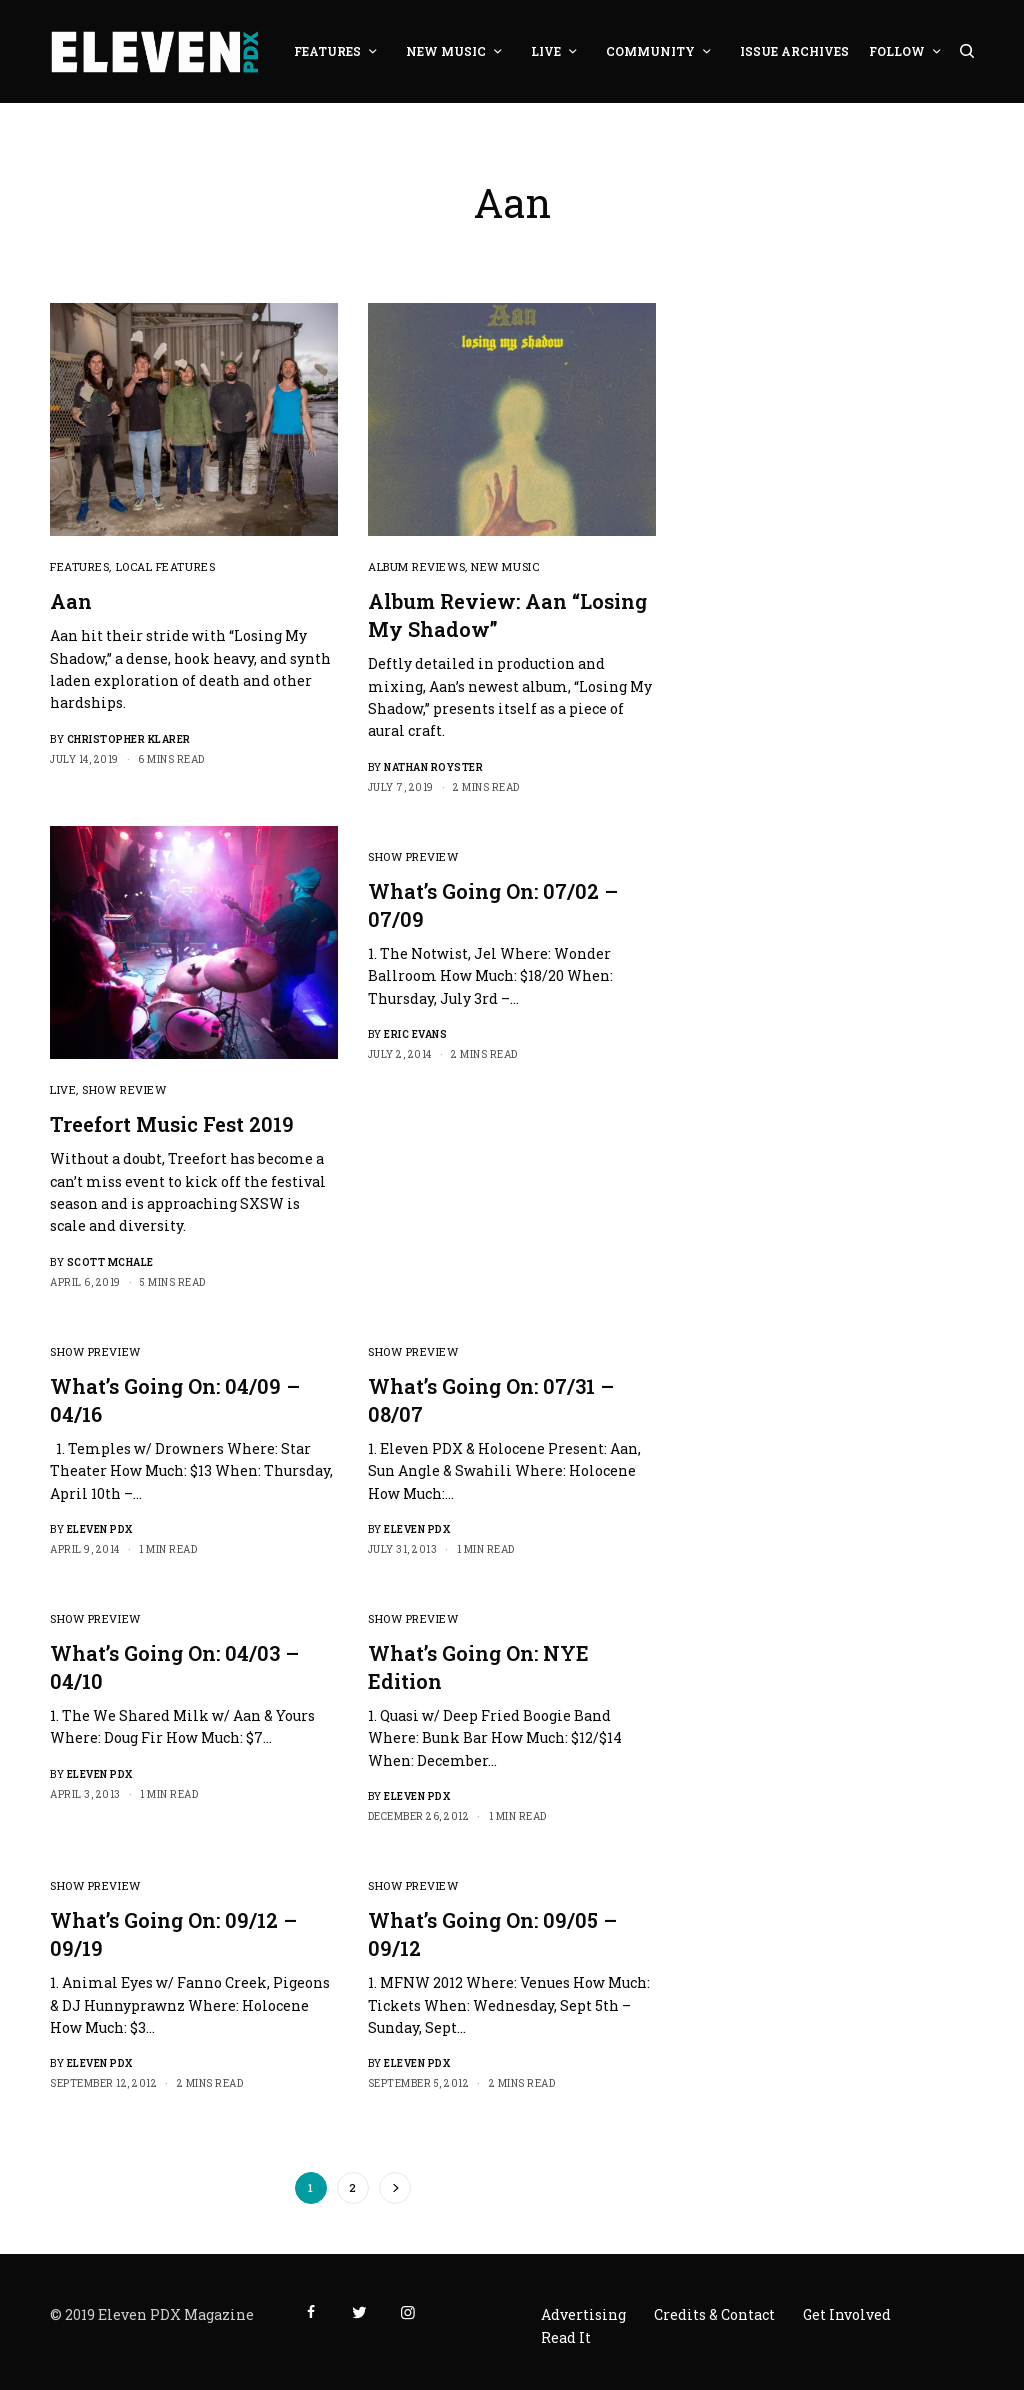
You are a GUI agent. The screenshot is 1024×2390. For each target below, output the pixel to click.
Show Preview (413, 856)
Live (63, 1089)
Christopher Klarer (129, 739)
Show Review (124, 1089)
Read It (566, 2337)
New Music (505, 566)
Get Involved (847, 2314)
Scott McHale (110, 1262)
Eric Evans (415, 1034)
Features (79, 566)
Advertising (583, 2314)
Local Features (166, 566)
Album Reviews (416, 566)
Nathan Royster (433, 767)
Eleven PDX (100, 1529)
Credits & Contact (714, 2314)
